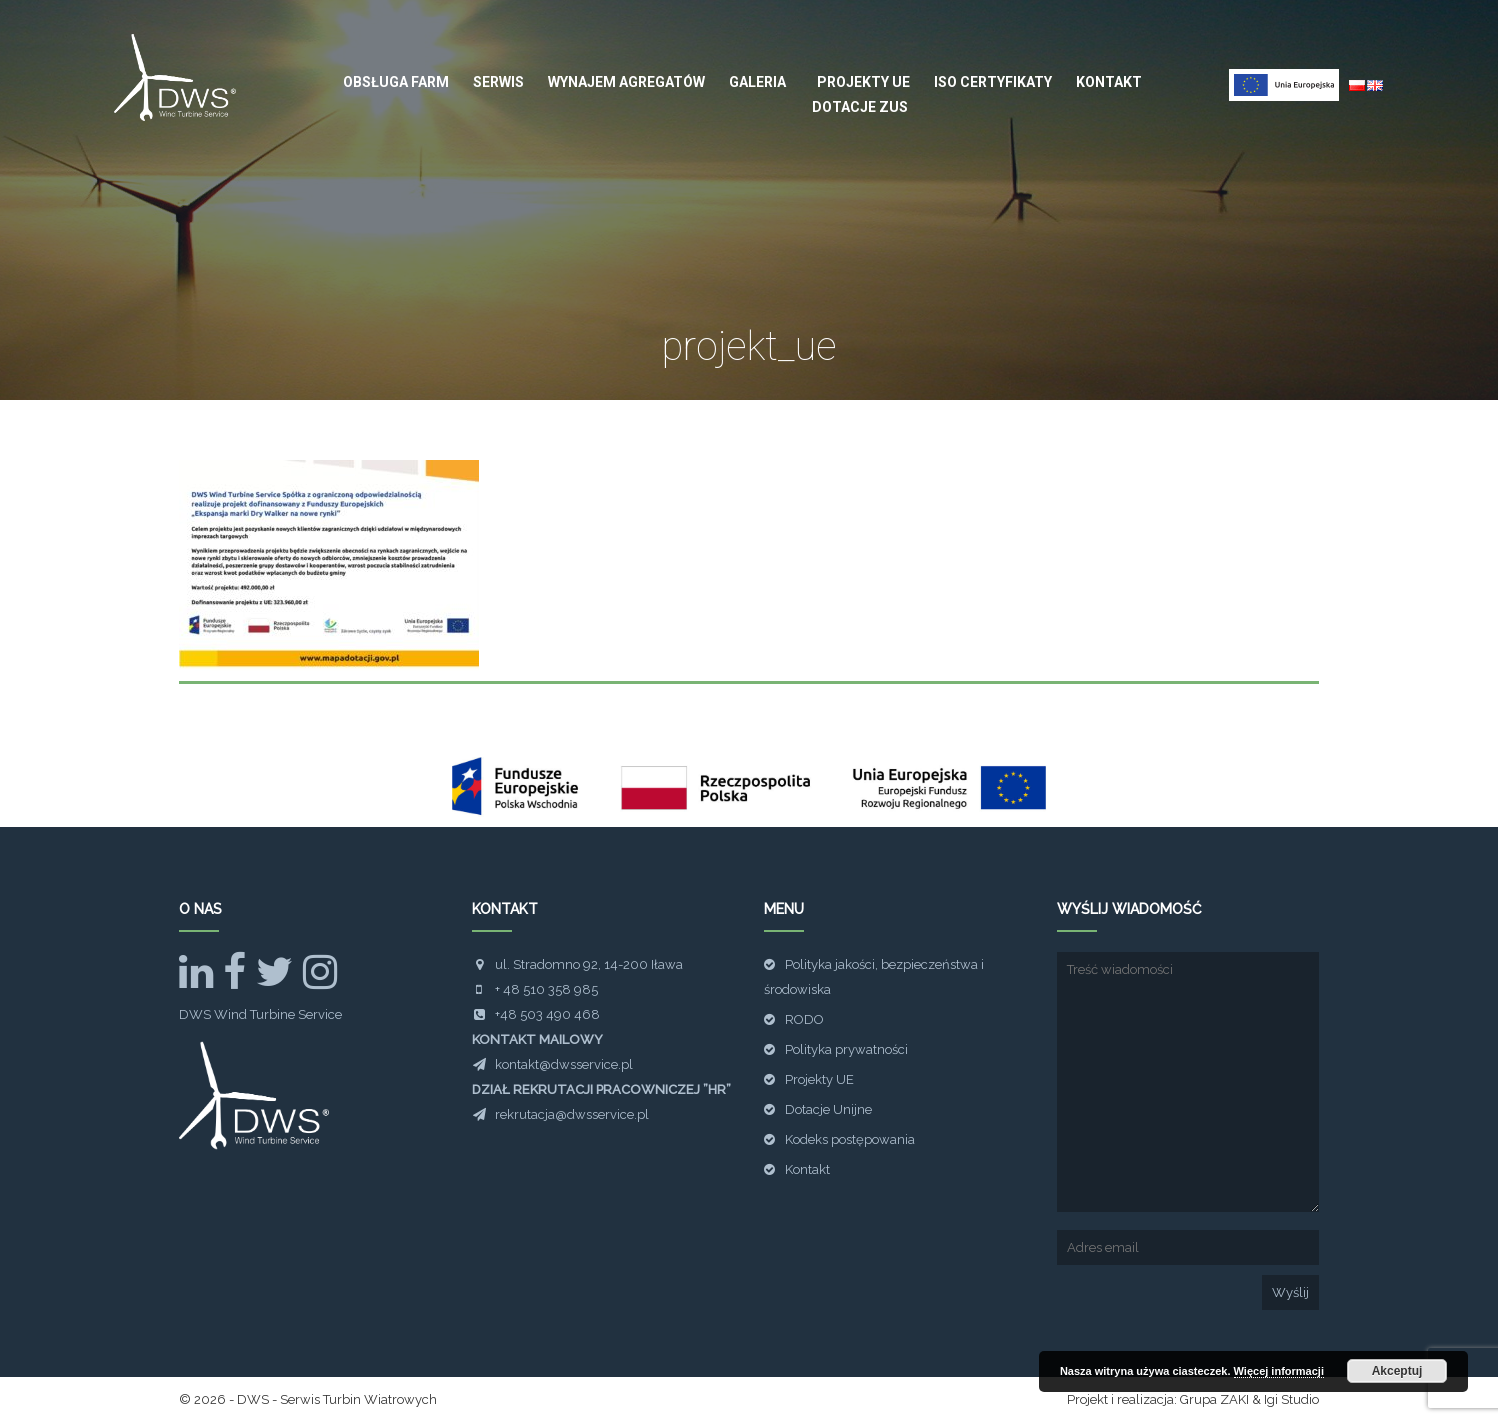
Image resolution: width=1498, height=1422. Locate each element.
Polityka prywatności (846, 1049)
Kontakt (1109, 82)
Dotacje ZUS (860, 107)
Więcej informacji (1279, 1371)
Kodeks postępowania (850, 1139)
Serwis (498, 82)
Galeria (757, 82)
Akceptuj (1397, 1371)
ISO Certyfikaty (993, 82)
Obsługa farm (396, 82)
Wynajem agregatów (626, 82)
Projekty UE (863, 82)
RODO (804, 1019)
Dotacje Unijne (828, 1109)
